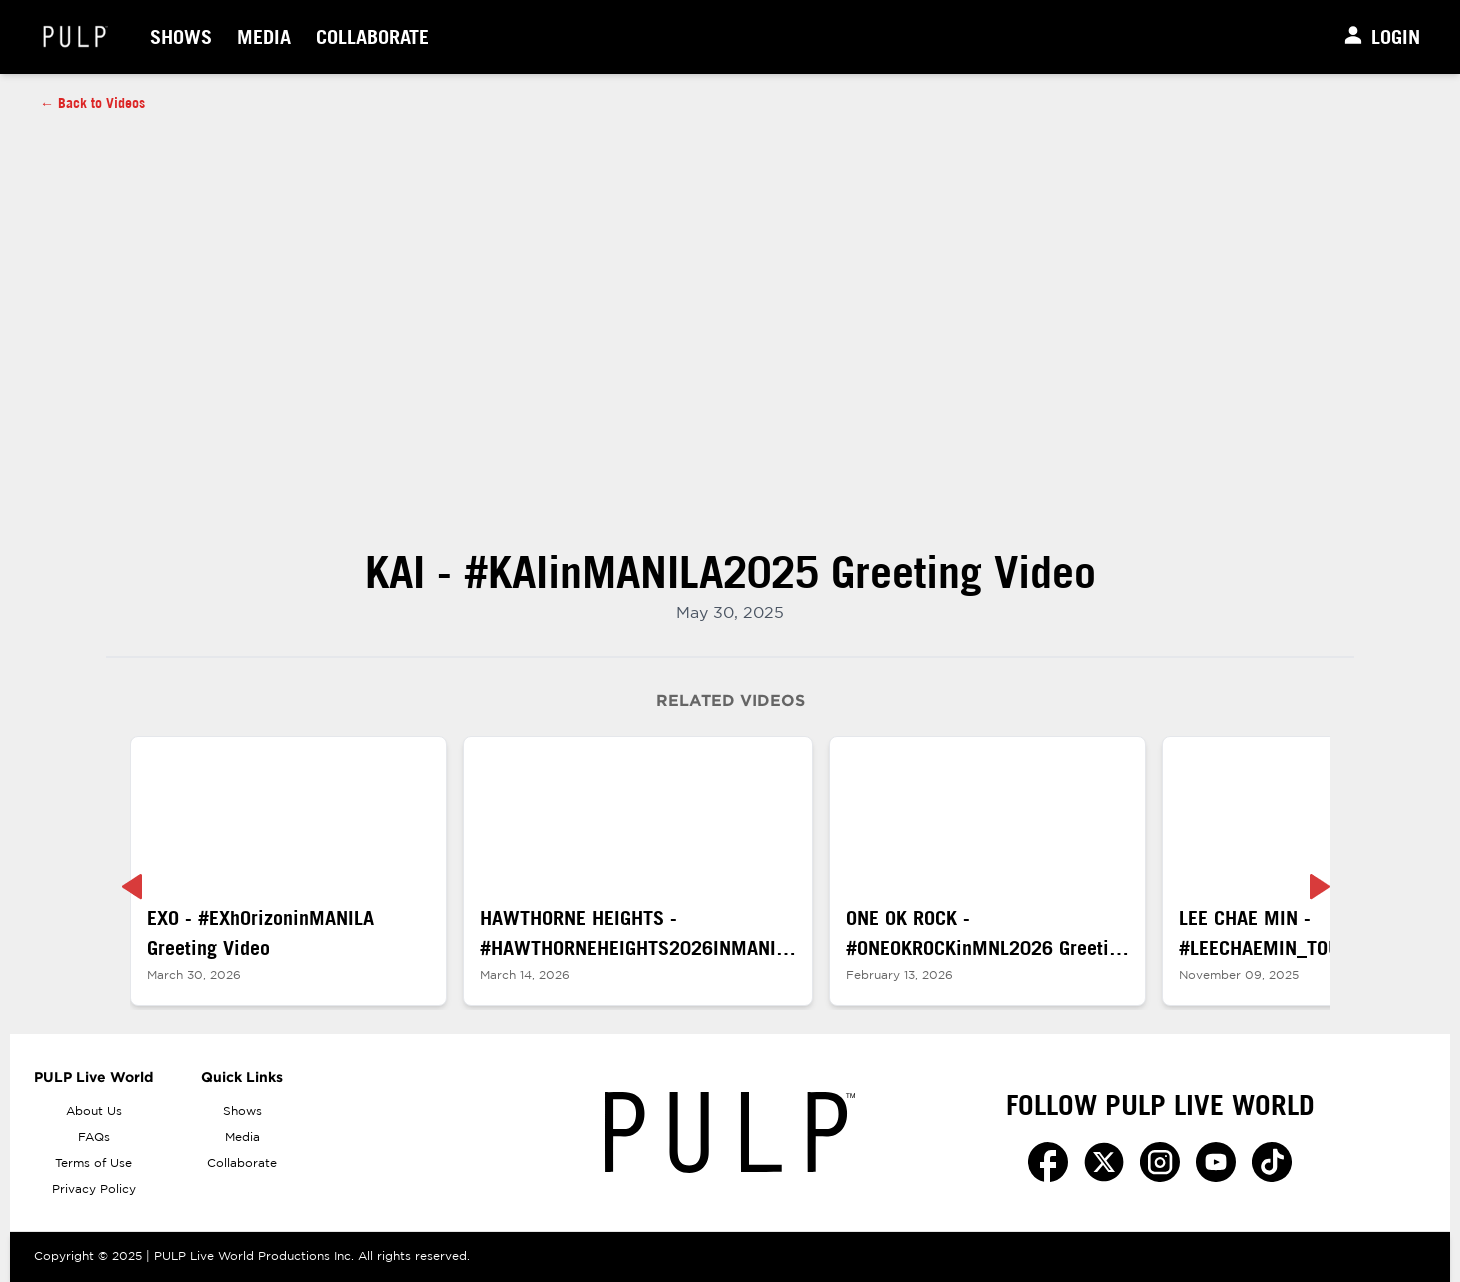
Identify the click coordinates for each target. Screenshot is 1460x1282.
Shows (181, 36)
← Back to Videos (92, 103)
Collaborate (372, 36)
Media (264, 36)
